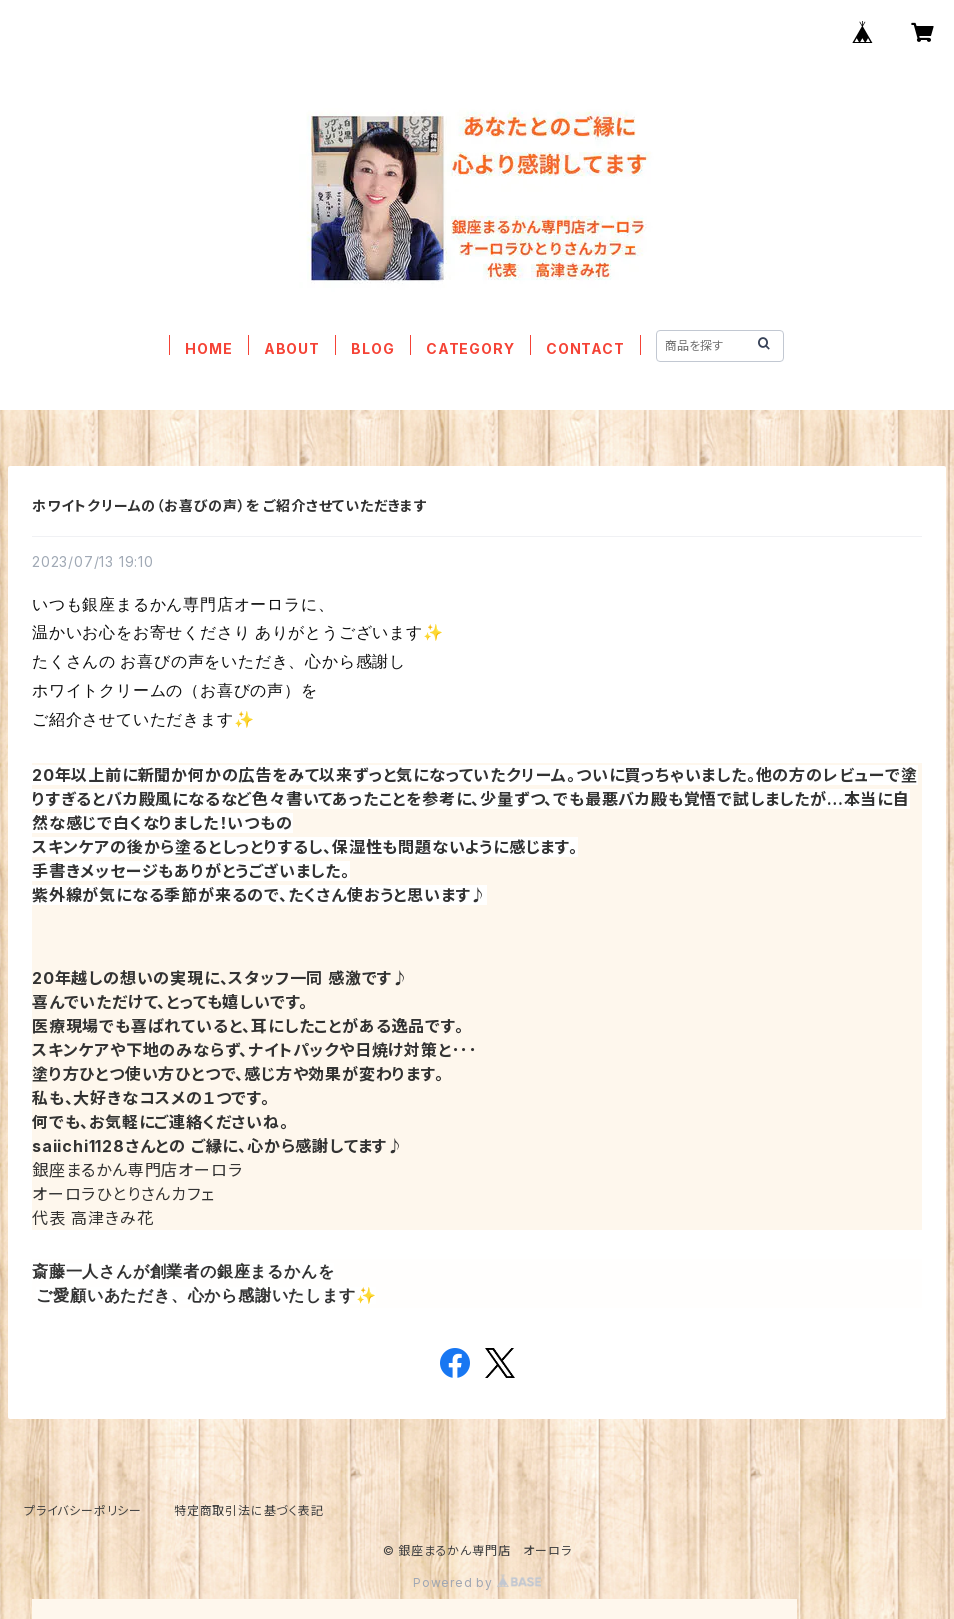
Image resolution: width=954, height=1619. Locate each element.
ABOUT (292, 348)
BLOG (372, 348)
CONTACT (585, 348)
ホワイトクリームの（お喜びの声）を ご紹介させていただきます (230, 505)
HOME (208, 348)
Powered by (477, 1582)
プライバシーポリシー (83, 1510)
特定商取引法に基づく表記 (249, 1510)
